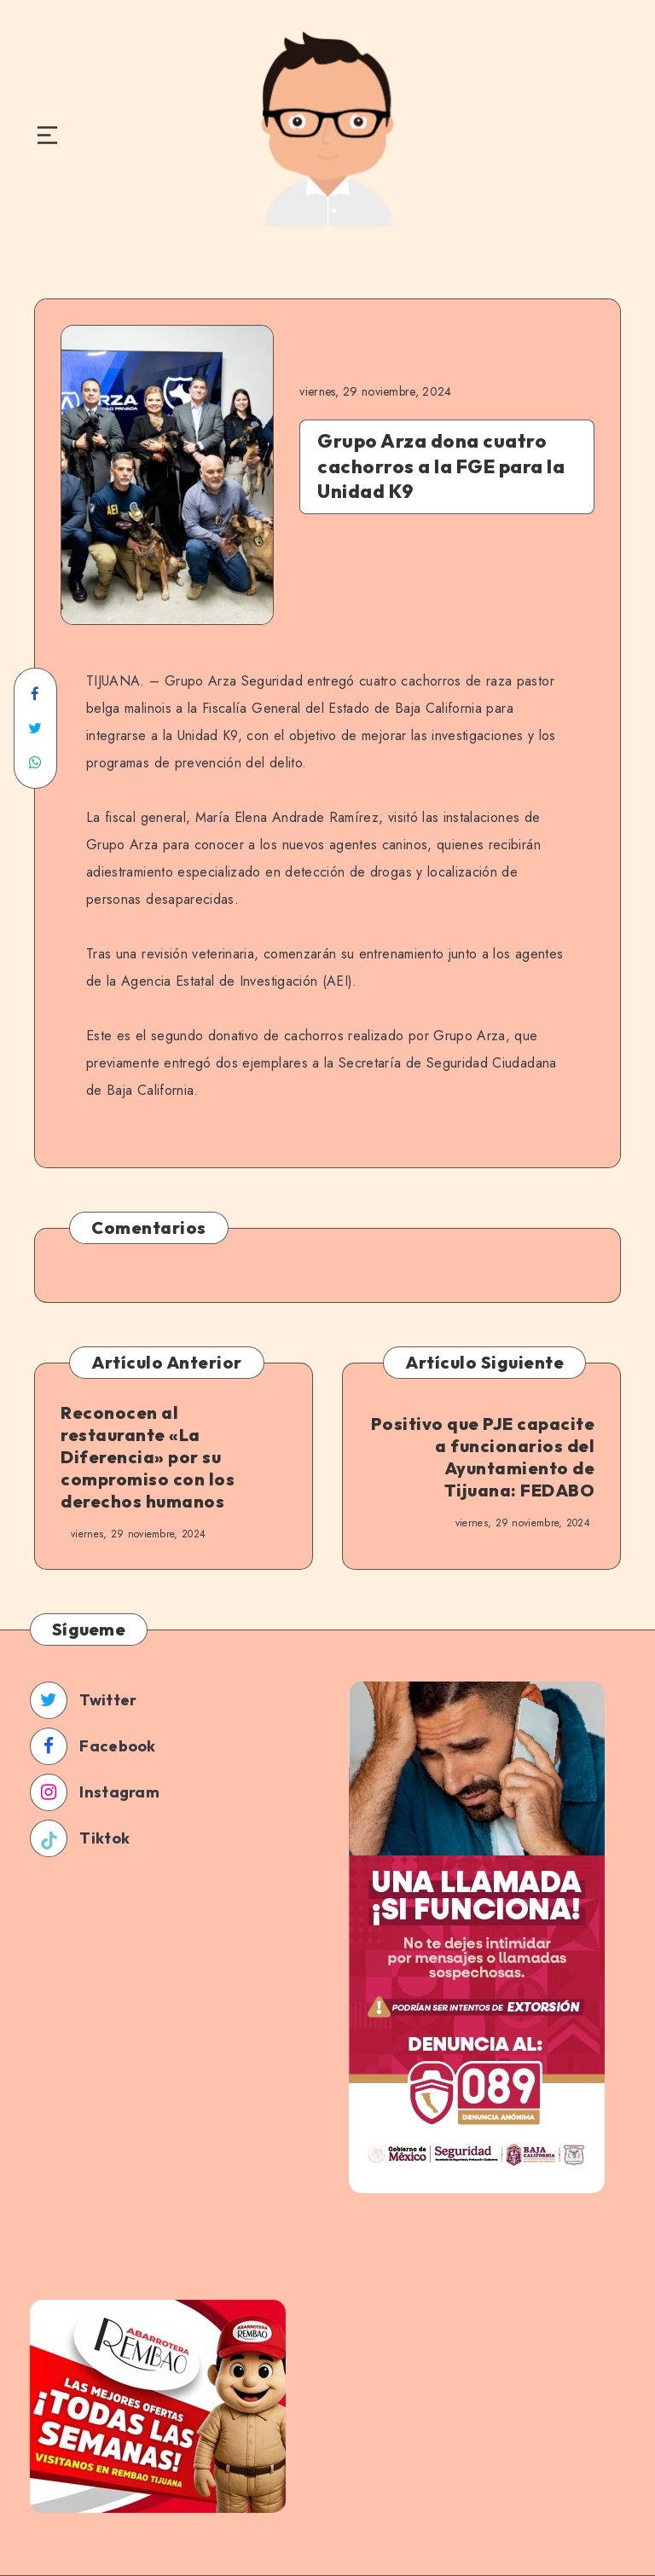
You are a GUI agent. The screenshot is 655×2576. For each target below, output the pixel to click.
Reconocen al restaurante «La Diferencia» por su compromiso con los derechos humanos (148, 1457)
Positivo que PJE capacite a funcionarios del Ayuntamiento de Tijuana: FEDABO (483, 1457)
